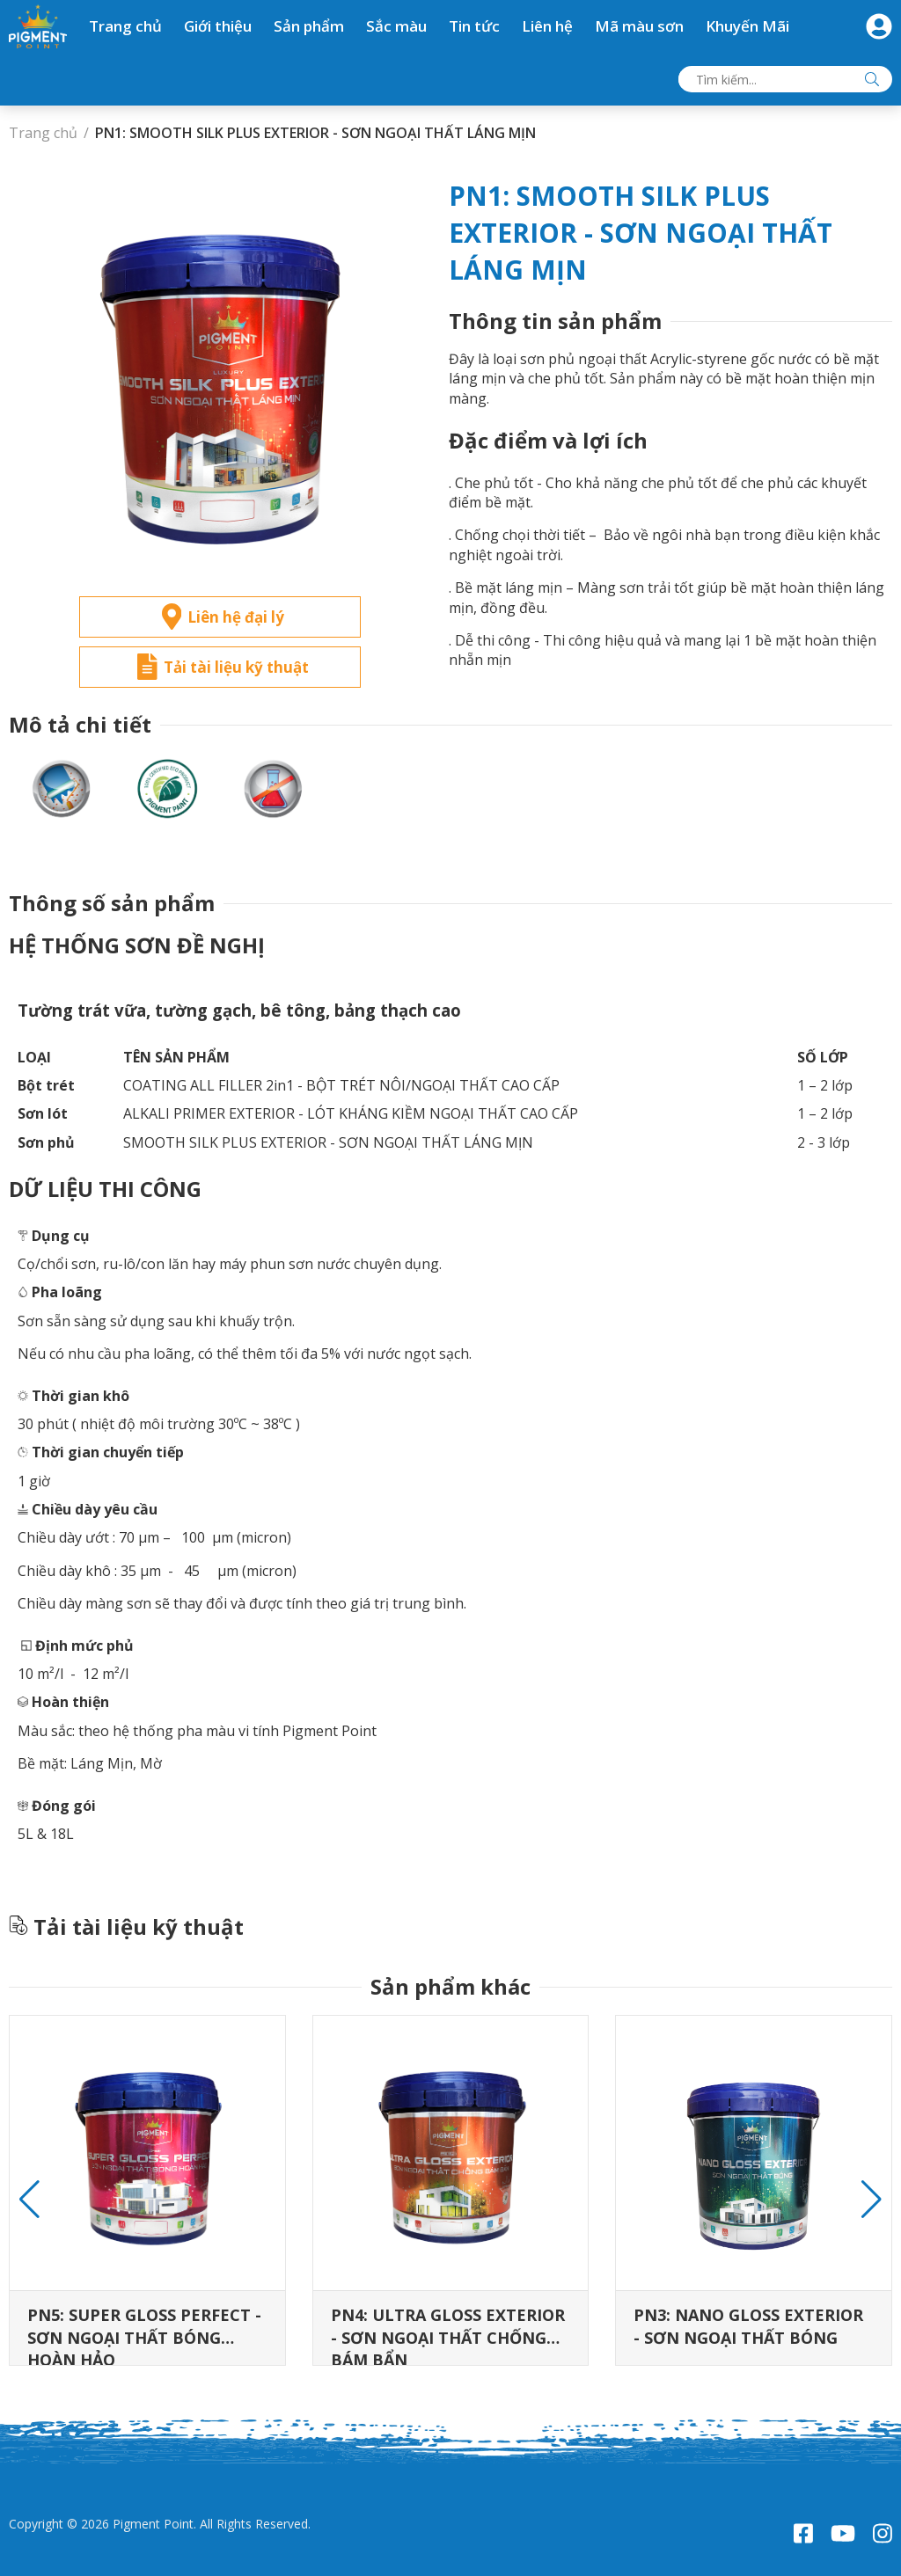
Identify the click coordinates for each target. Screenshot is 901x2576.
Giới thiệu (218, 26)
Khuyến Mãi (747, 26)
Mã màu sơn (639, 26)
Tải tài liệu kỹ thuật (223, 666)
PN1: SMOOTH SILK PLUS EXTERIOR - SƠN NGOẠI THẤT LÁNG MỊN (315, 132)
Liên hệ (547, 26)
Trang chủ (125, 26)
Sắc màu (396, 26)
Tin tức (474, 26)
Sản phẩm (309, 26)
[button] (871, 2199)
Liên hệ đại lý (223, 616)
